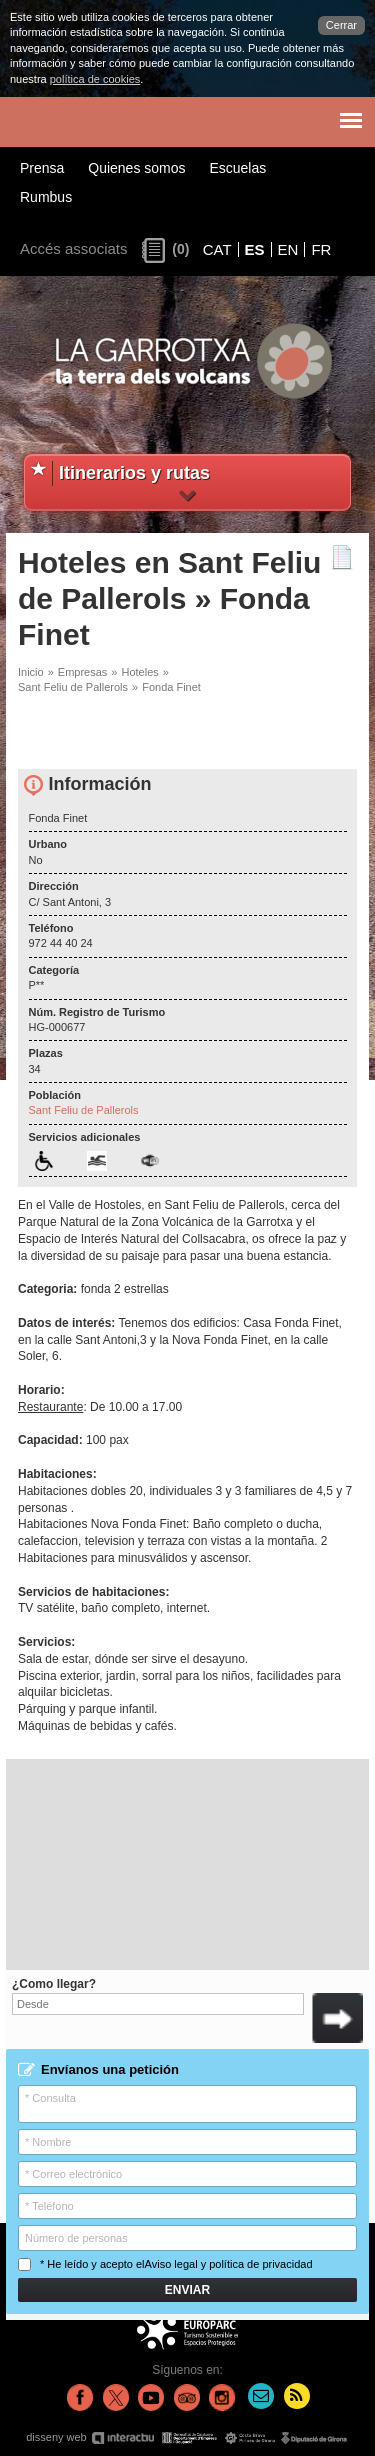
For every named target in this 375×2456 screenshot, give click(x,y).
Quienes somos (136, 168)
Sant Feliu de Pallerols (73, 687)
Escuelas (237, 168)
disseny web (187, 2437)
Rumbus (46, 197)
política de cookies (95, 79)
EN (288, 249)
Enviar (187, 2290)
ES (255, 249)
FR (321, 249)
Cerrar (341, 25)
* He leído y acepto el (165, 2264)
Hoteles (139, 672)
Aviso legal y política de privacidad (229, 2264)
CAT (217, 249)
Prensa (42, 168)
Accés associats (74, 248)
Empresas (83, 672)
